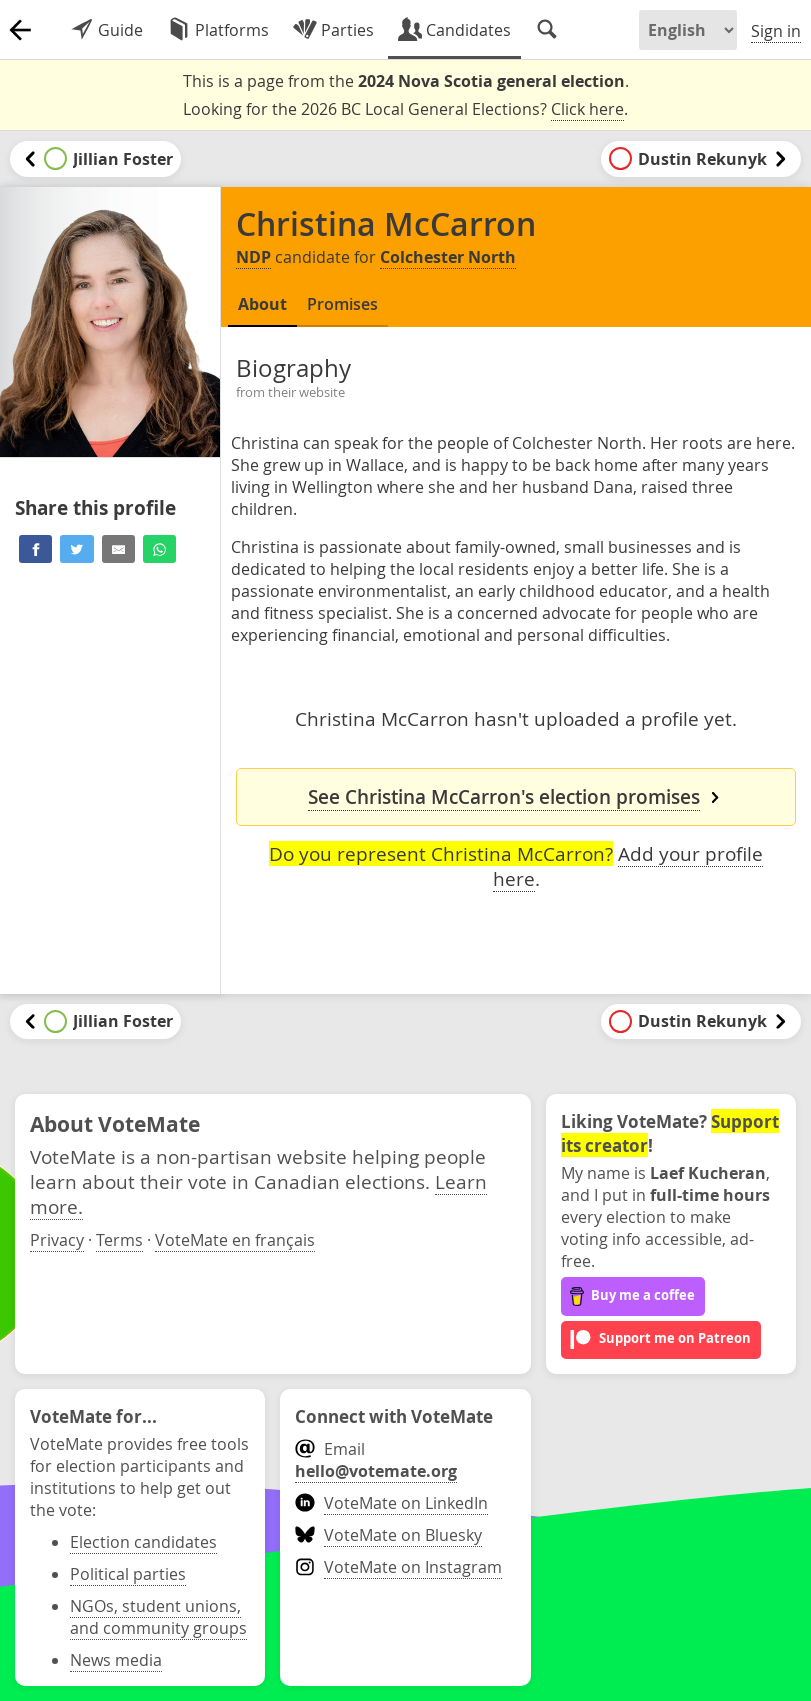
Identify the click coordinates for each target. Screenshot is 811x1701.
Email (376, 1460)
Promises (342, 304)
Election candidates (143, 1542)
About (262, 304)
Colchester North (448, 257)
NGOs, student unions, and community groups (158, 1617)
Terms (119, 1240)
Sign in (776, 31)
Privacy (57, 1240)
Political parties (128, 1574)
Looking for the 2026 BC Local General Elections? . (405, 109)
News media (116, 1660)
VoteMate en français (235, 1240)
